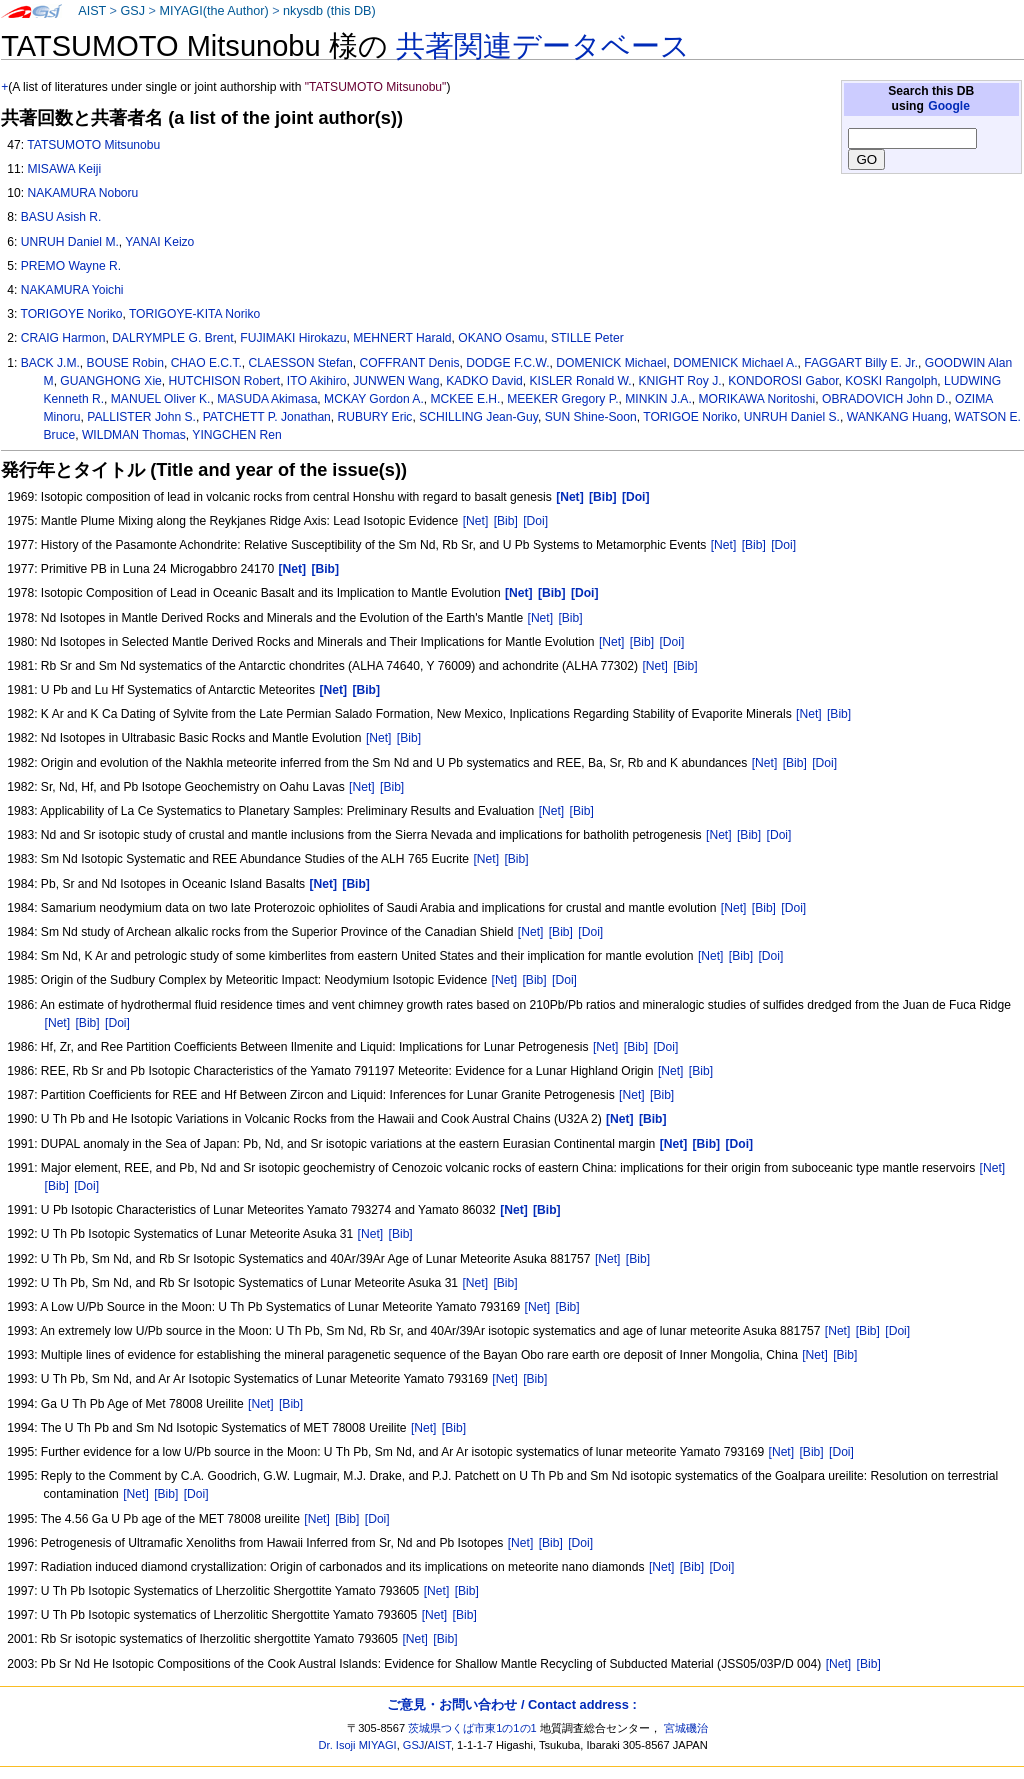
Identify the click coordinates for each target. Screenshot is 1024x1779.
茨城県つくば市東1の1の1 (472, 1728)
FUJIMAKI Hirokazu (293, 338)
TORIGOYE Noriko (71, 314)
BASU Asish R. (61, 217)
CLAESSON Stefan (301, 363)
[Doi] (535, 521)
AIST (92, 11)
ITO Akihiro (317, 381)
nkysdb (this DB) (329, 11)
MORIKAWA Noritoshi (757, 399)
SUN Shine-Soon (591, 417)
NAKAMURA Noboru (82, 193)
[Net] (476, 521)
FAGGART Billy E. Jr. (861, 363)
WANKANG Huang (897, 417)
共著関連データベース (543, 46)
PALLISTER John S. (141, 417)
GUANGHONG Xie (110, 381)
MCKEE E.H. (466, 399)
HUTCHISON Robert (225, 381)
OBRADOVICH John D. (885, 399)
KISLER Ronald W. (581, 381)
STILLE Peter (587, 338)
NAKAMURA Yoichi (72, 290)
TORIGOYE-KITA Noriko (194, 314)
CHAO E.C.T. (206, 363)
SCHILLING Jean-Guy (478, 417)
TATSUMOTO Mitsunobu (93, 145)
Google (949, 106)
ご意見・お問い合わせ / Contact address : (511, 1704)
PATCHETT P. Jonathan (267, 417)
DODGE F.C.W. (507, 363)
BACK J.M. (50, 363)
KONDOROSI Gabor (783, 381)
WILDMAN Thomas (134, 435)
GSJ (132, 11)
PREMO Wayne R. (71, 266)
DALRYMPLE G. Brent (172, 338)
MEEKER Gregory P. (562, 399)
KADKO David (484, 381)
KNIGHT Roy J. (679, 381)
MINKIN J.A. (658, 399)
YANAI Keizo (159, 242)
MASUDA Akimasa (267, 399)
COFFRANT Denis (410, 363)
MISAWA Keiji (64, 169)
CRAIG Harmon (63, 338)
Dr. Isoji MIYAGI (358, 1745)
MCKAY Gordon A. (374, 399)
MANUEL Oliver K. (161, 399)
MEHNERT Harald (402, 338)
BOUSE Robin (125, 363)
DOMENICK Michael (611, 363)
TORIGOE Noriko (690, 417)
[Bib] (506, 521)
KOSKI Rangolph (891, 381)
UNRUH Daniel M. (70, 242)
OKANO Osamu (501, 338)
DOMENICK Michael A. (735, 363)
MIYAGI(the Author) (213, 11)
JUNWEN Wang (396, 381)
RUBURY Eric (375, 417)
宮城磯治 (686, 1728)
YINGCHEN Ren (236, 435)
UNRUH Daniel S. (792, 417)
